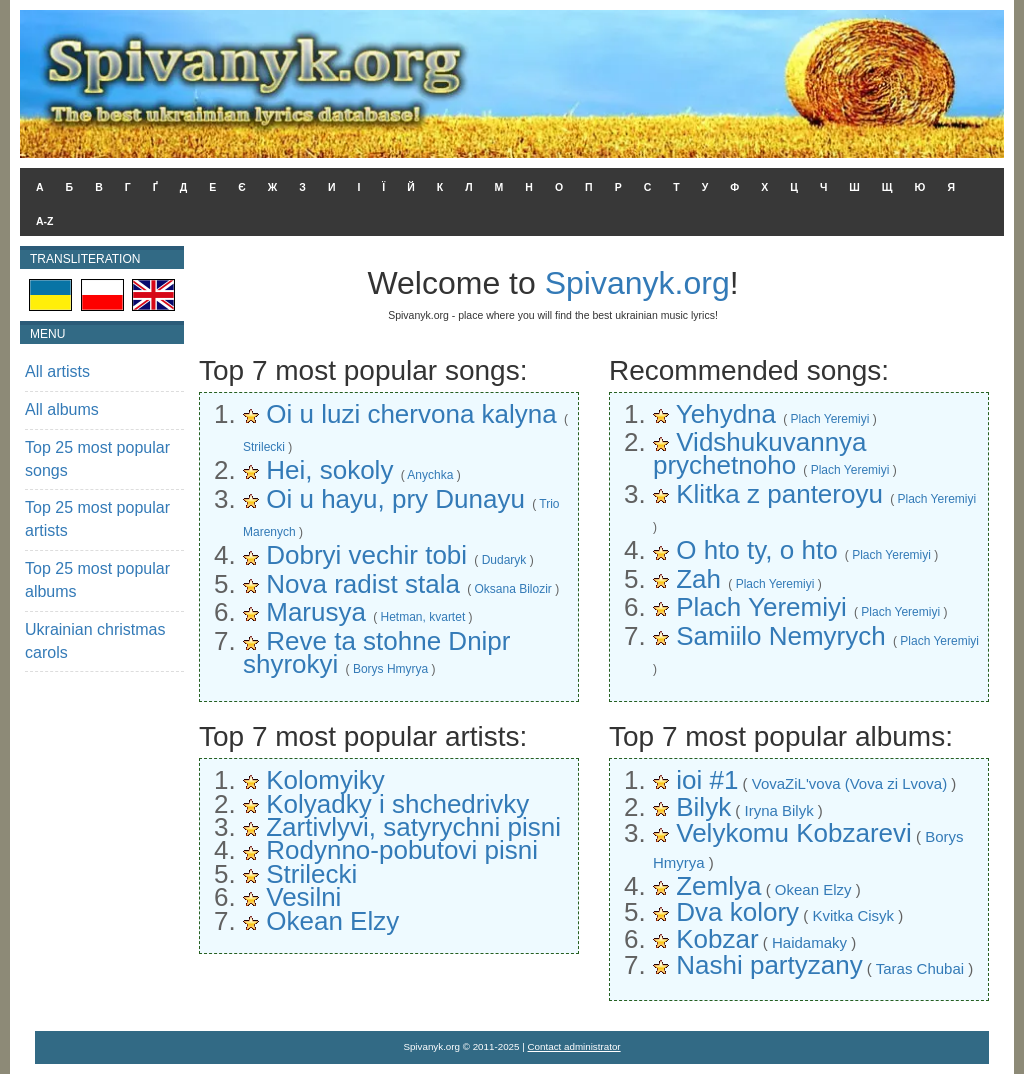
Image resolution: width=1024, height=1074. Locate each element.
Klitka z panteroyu (779, 494)
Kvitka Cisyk (853, 915)
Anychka (430, 475)
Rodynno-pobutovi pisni (402, 850)
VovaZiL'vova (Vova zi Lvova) (849, 783)
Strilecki (264, 447)
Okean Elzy (332, 921)
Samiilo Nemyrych (781, 636)
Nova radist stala (363, 584)
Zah (698, 579)
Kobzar (717, 939)
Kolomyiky (325, 780)
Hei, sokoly (329, 470)
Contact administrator (574, 1046)
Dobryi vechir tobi (366, 555)
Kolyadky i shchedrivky (397, 804)
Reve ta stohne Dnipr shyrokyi (376, 652)
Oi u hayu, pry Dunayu (395, 499)
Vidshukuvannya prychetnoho (760, 453)
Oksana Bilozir (512, 589)
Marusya (316, 612)
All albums (62, 409)
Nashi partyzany (769, 965)
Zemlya (718, 886)
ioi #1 (707, 780)
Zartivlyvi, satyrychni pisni (413, 827)
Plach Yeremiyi (830, 419)
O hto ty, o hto (756, 550)
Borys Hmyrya (390, 669)
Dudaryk (504, 560)
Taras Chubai (920, 968)
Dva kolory (737, 912)
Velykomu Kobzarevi (794, 833)
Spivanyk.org (637, 283)
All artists (57, 371)
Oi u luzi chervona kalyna (411, 414)
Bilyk (703, 807)
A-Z (45, 221)
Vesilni (303, 897)
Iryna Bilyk (778, 810)
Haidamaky (809, 942)
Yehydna (726, 414)
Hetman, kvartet (423, 617)
